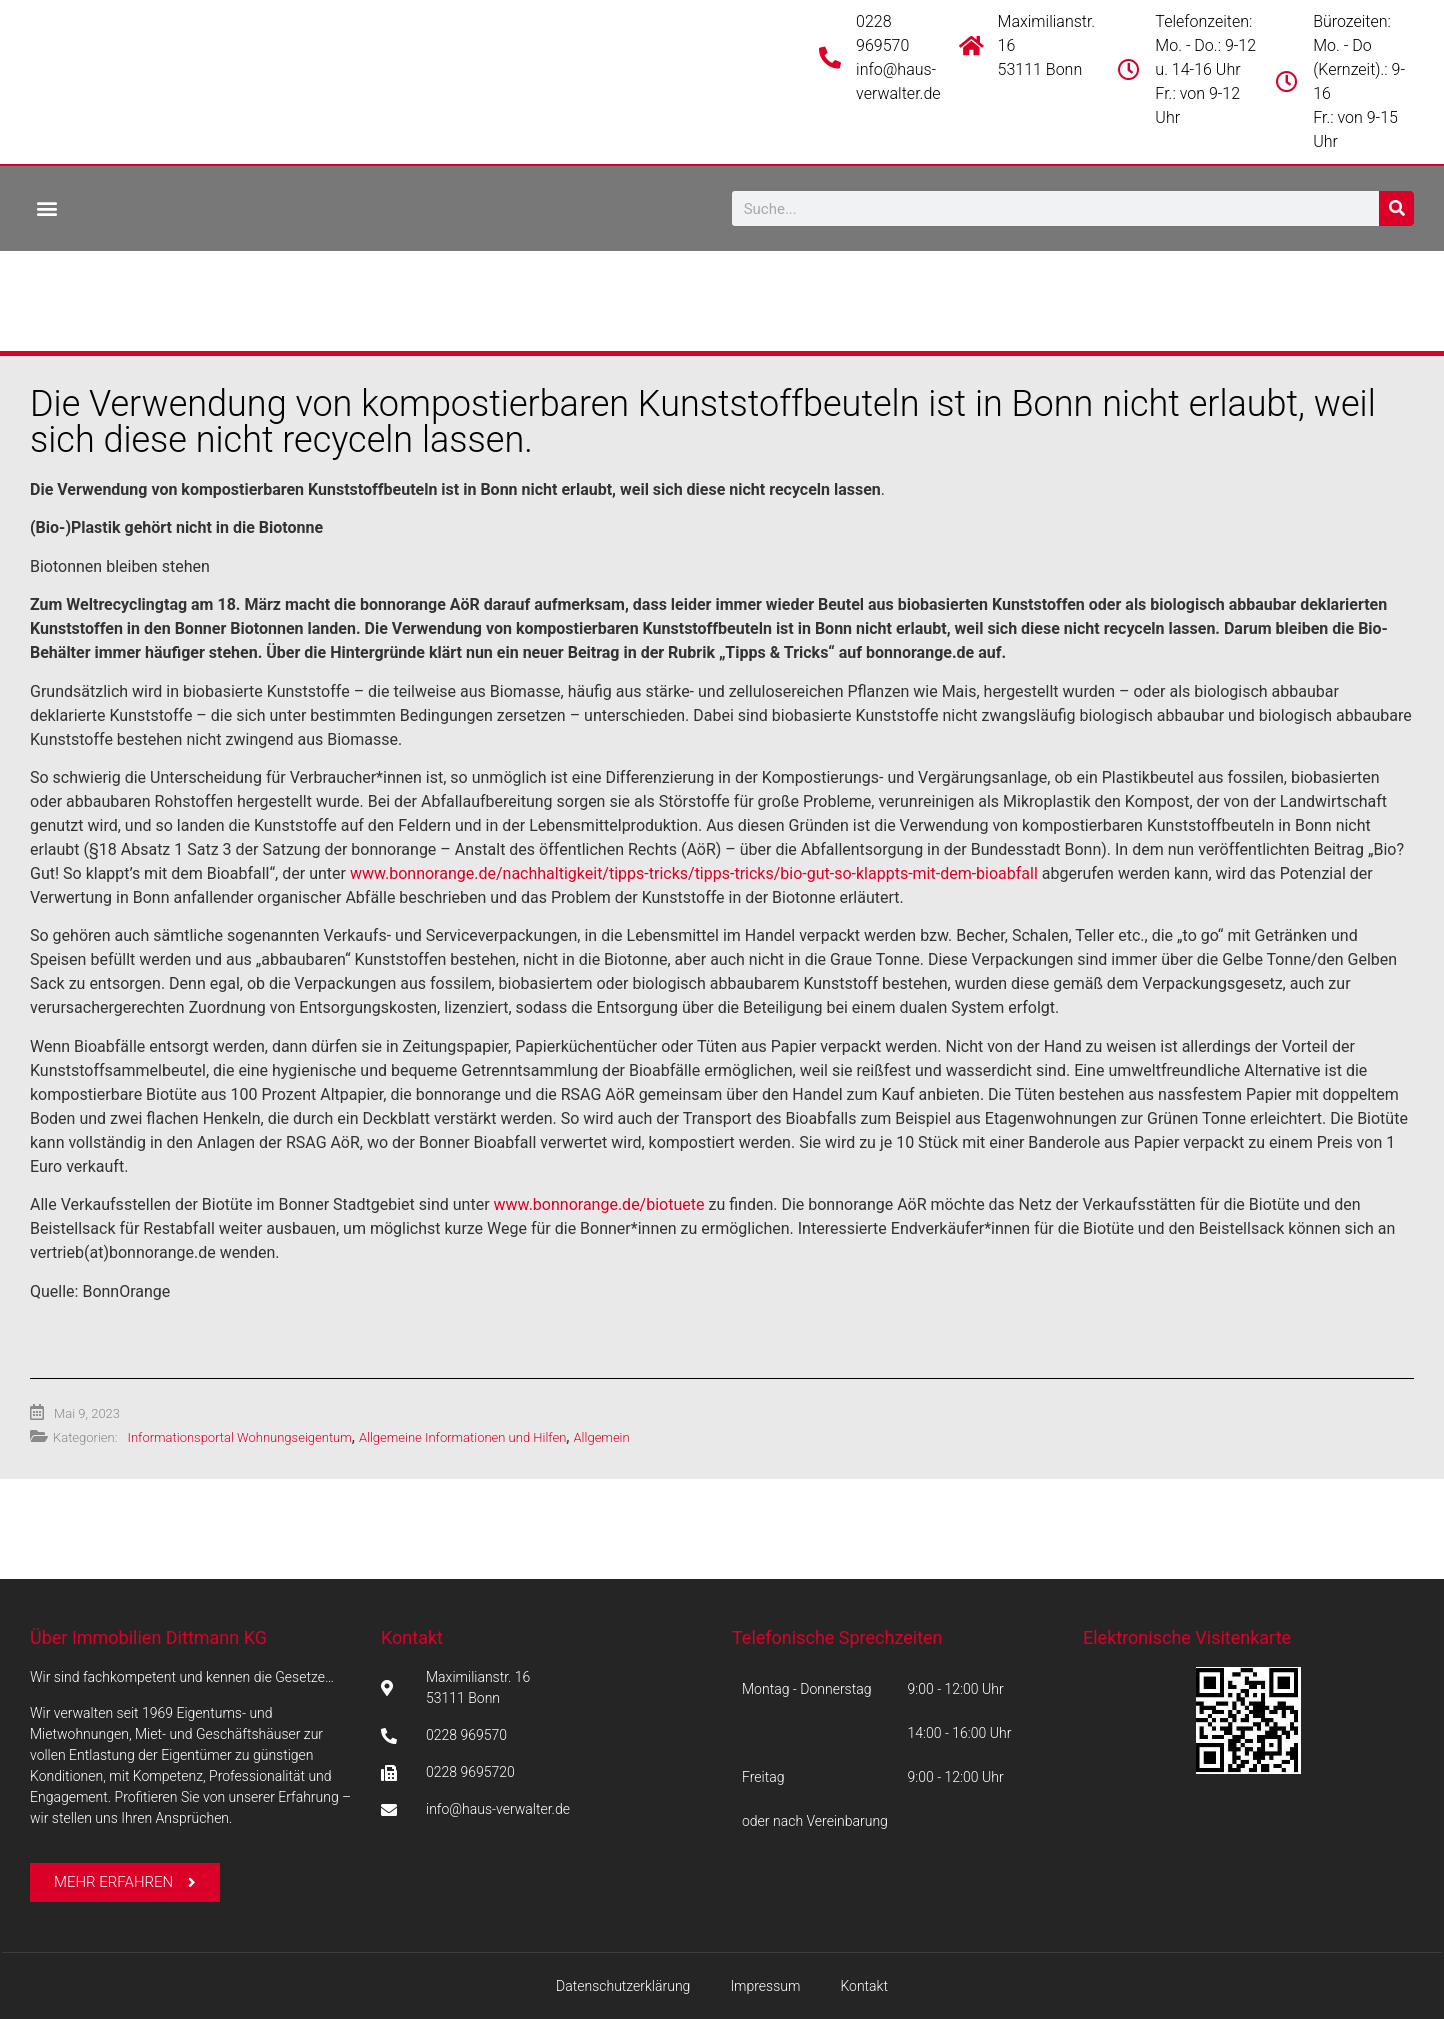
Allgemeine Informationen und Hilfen (462, 1437)
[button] (46, 207)
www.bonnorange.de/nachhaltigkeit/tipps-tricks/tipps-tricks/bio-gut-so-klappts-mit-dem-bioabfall (694, 873)
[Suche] (1396, 208)
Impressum (765, 1986)
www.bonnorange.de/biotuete (599, 1204)
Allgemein (601, 1437)
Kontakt (412, 1637)
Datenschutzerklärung (623, 1986)
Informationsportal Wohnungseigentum (239, 1437)
